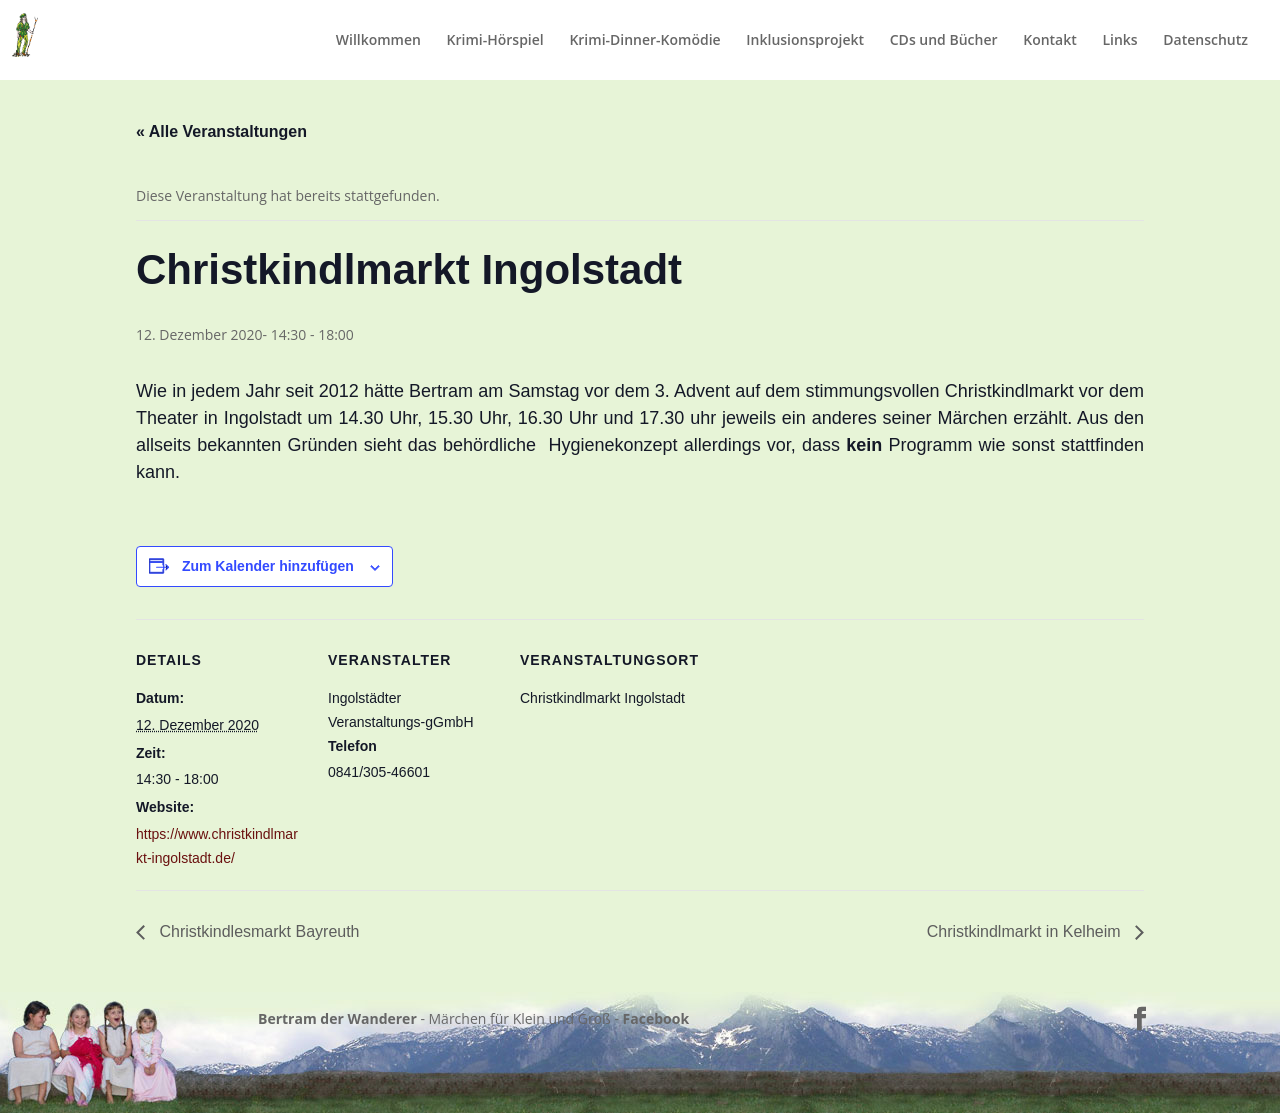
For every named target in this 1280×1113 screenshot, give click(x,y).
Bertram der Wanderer (337, 1018)
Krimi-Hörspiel (495, 41)
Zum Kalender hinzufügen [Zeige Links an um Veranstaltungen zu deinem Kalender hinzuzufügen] (268, 566)
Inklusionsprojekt (805, 41)
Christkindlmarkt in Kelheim (1026, 931)
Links (1119, 41)
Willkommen (378, 41)
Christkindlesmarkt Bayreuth (257, 931)
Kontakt (1050, 41)
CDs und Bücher (944, 41)
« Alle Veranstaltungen (221, 131)
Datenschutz (1205, 41)
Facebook (656, 1018)
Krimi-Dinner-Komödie (644, 41)
